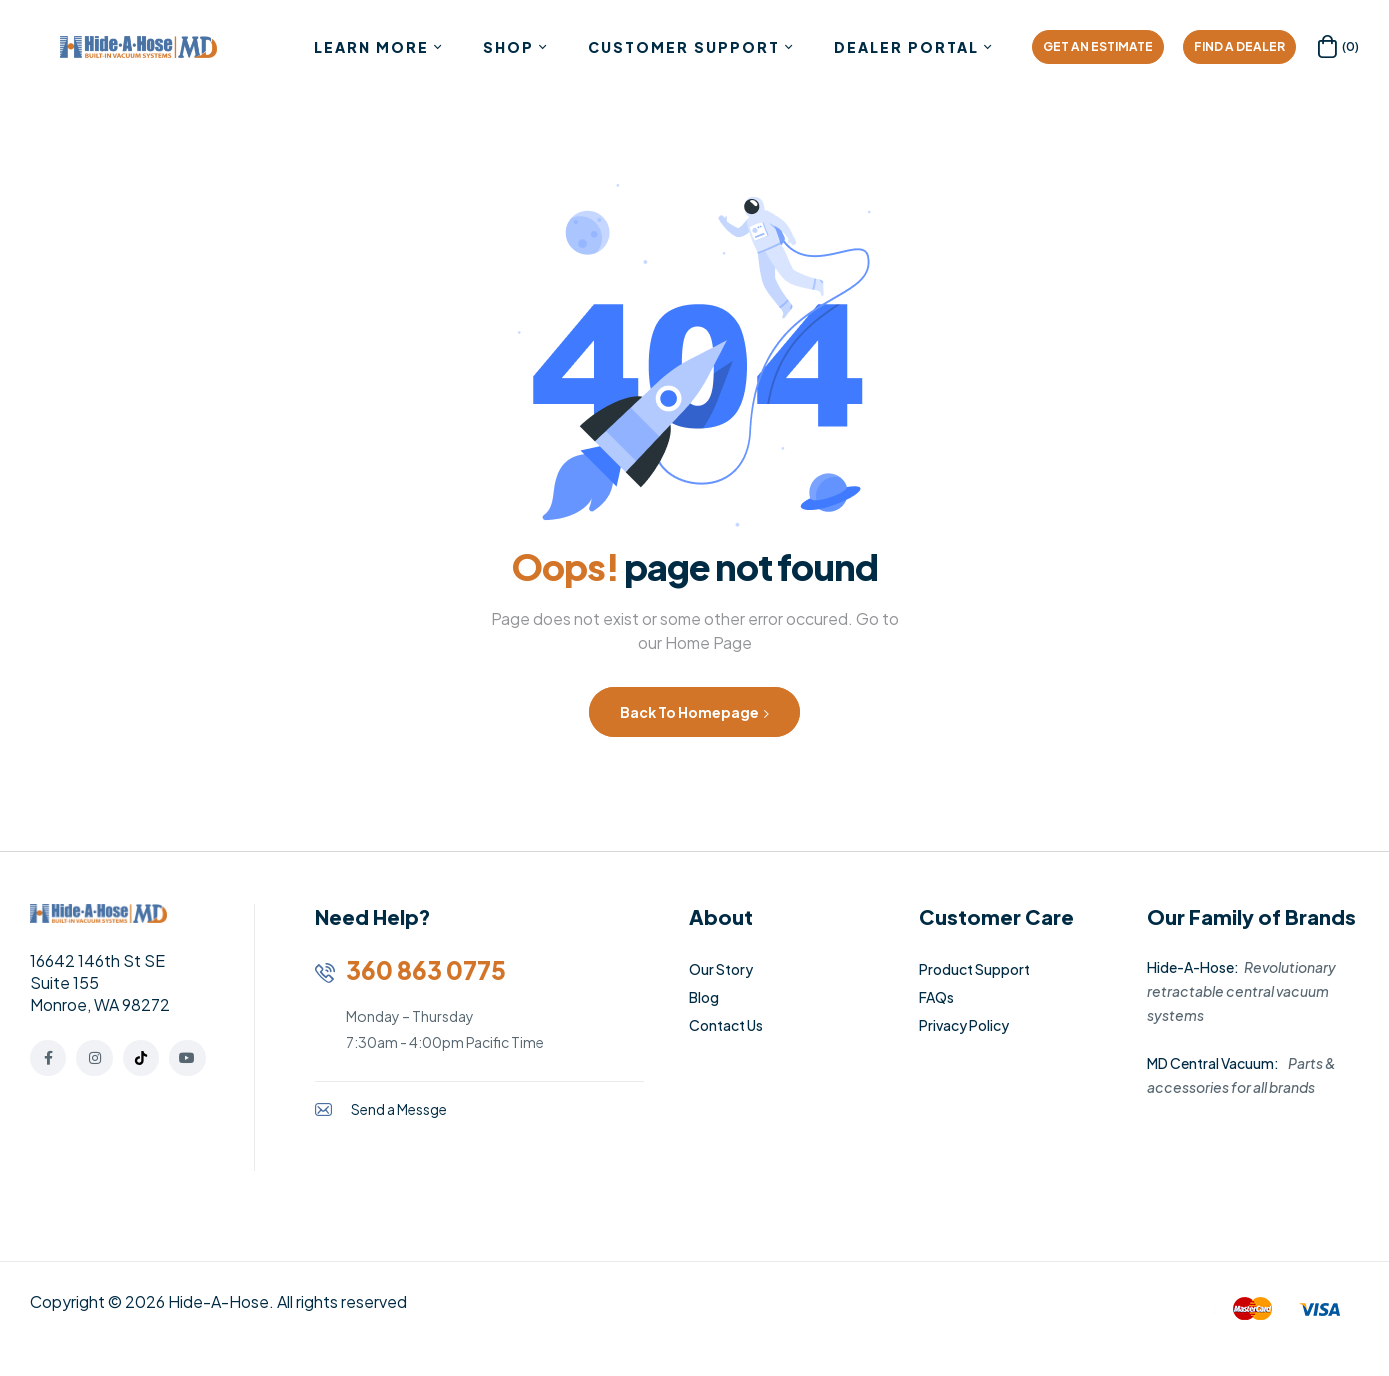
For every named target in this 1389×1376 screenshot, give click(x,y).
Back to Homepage (694, 712)
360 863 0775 (426, 970)
